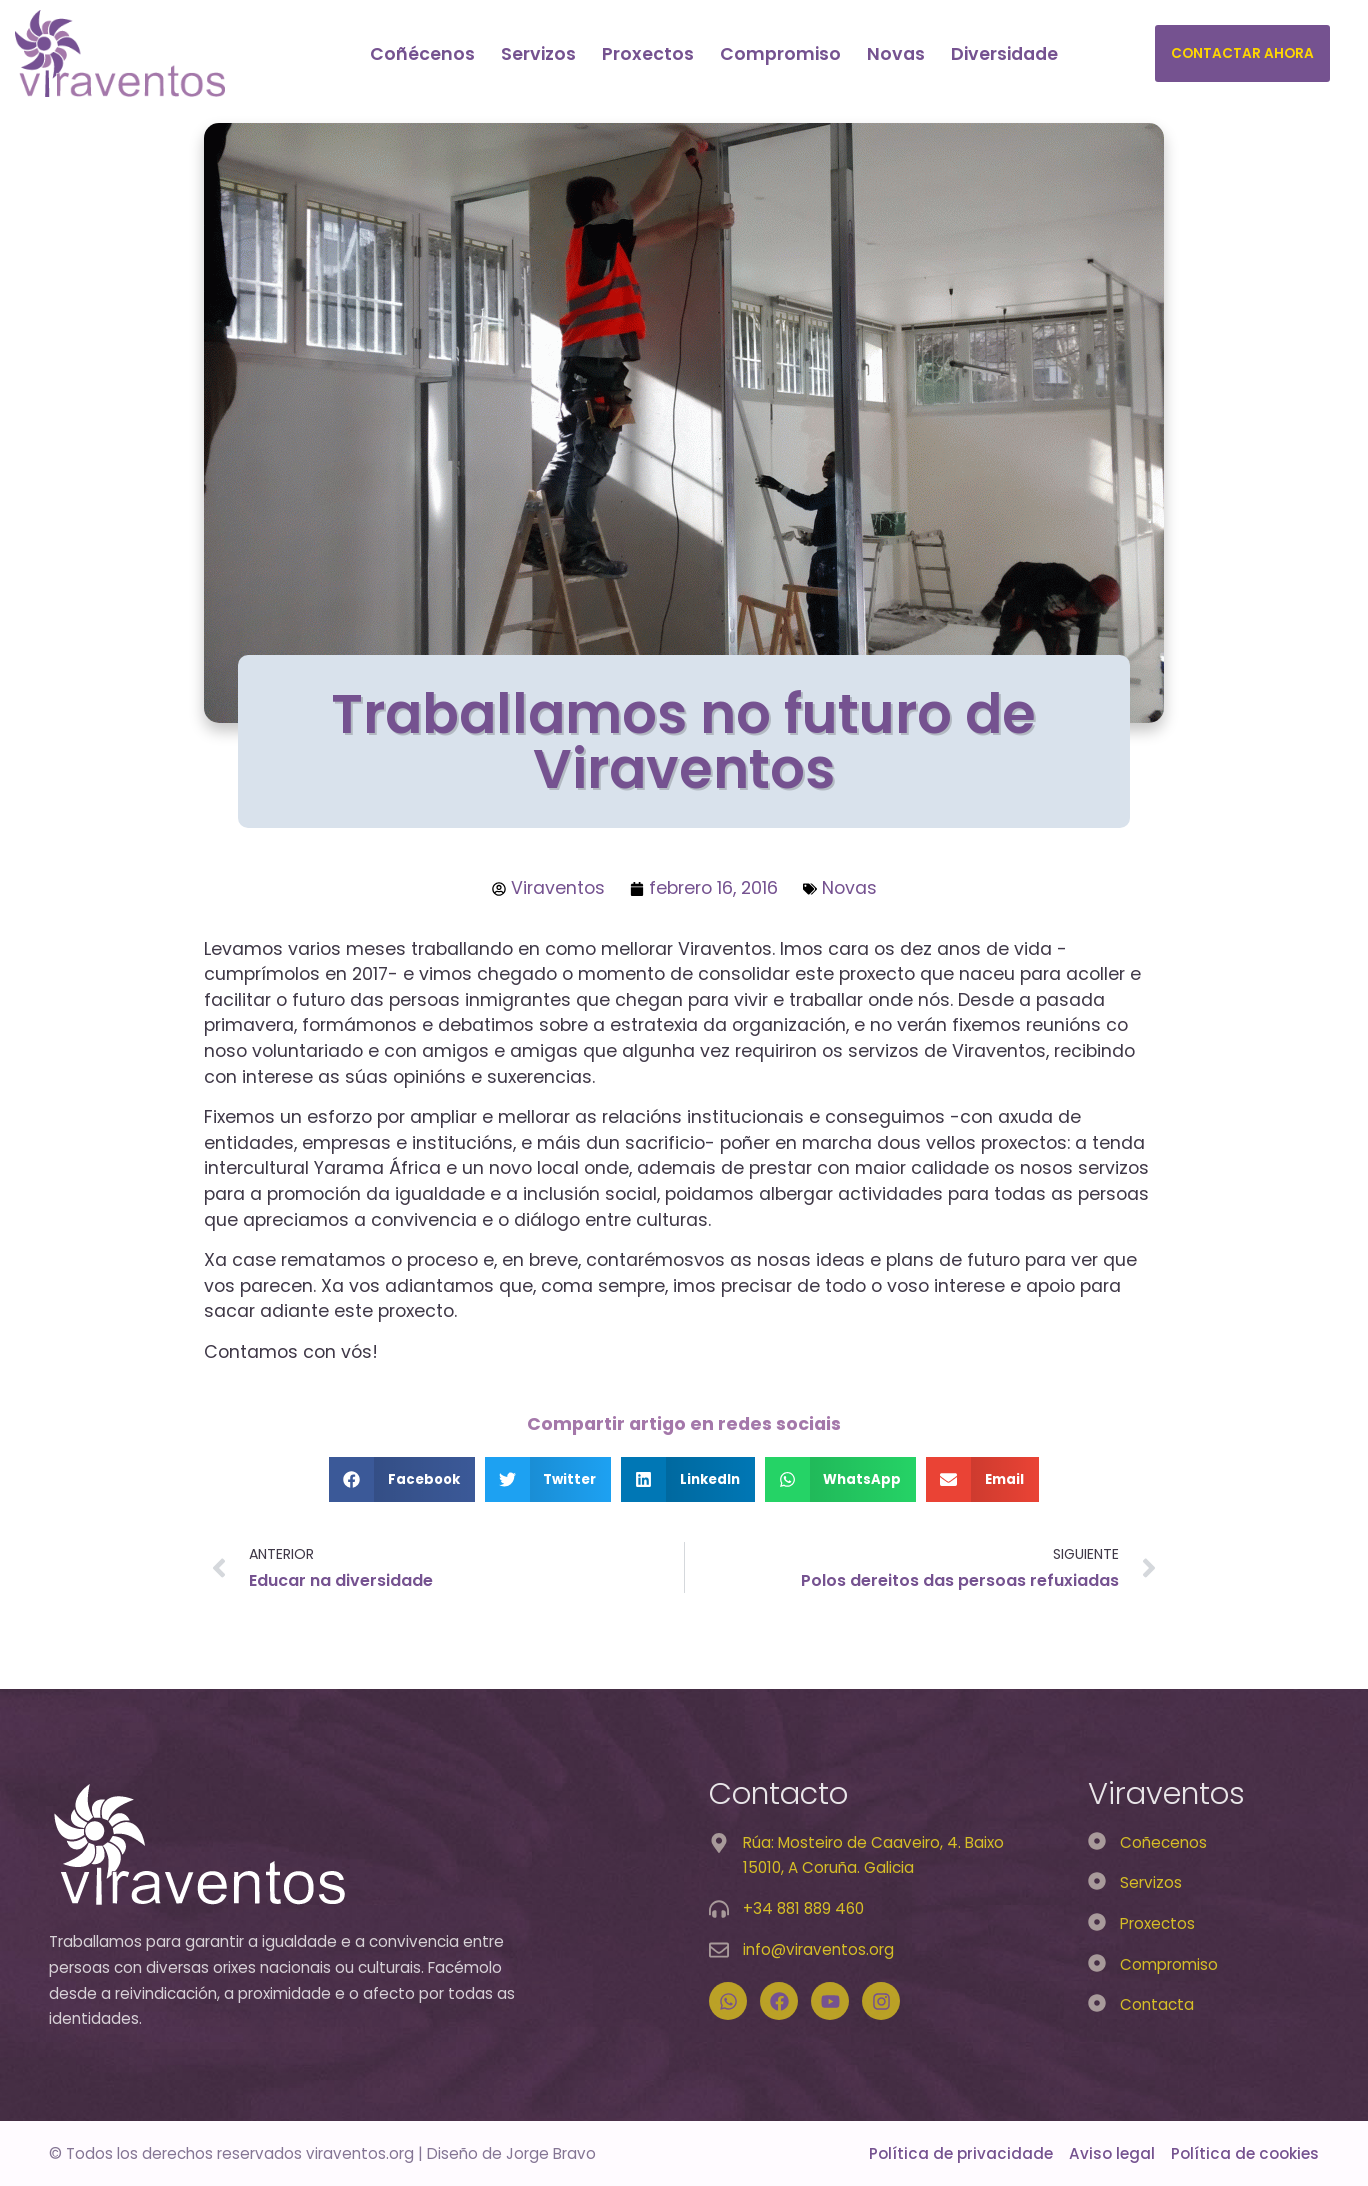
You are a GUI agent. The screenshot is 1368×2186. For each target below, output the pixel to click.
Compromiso (780, 54)
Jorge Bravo (551, 2153)
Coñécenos (422, 54)
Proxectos (648, 54)
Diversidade (1004, 54)
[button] (402, 1479)
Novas (896, 54)
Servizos (538, 54)
